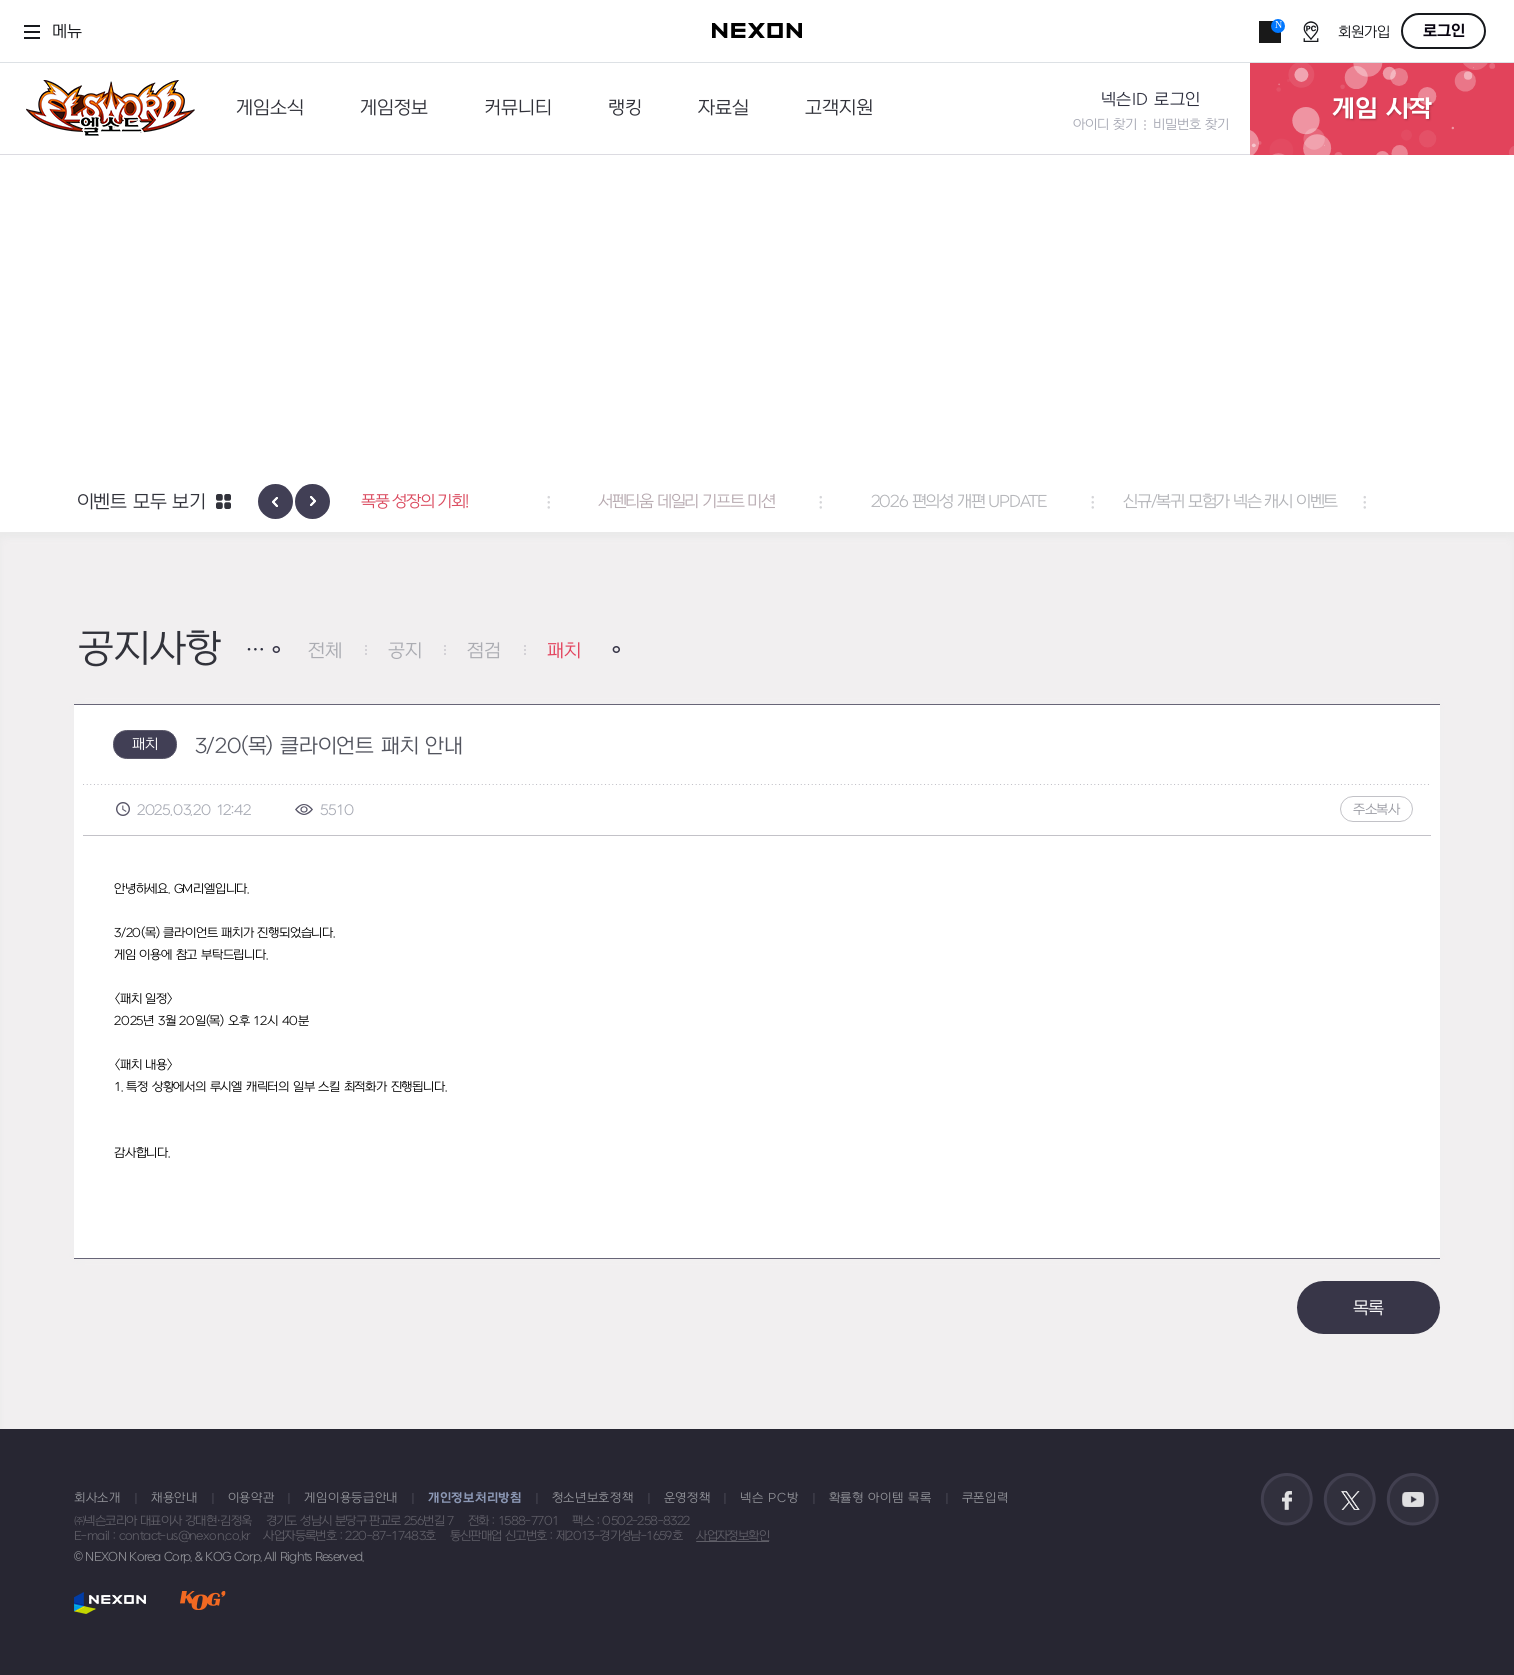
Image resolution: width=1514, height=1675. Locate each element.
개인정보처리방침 (475, 1498)
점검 (484, 651)
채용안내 (174, 1498)
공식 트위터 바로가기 (1350, 1500)
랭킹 (625, 108)
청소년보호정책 (593, 1498)
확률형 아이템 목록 (880, 1498)
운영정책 (687, 1498)
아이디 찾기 (1105, 124)
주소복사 (1376, 809)
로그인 (1444, 31)
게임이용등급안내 (351, 1498)
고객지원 (839, 108)
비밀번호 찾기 (1191, 124)
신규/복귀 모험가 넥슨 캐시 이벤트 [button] (1301, 502)
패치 (564, 651)
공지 (405, 651)
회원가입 (1364, 32)
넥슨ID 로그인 (1151, 100)
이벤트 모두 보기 (141, 502)
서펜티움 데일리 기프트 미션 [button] (757, 502)
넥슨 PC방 (769, 1498)
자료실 (723, 108)
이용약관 (251, 1498)
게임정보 (394, 108)
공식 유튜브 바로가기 (1413, 1500)
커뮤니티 (518, 108)
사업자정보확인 (732, 1536)
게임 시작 (1382, 109)
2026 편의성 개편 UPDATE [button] (1028, 502)
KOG (203, 1602)
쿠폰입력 (985, 1498)
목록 (1369, 1308)
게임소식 (270, 108)
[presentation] (275, 501)
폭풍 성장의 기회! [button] (485, 502)
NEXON (110, 1602)
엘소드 (104, 108)
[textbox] (757, 1032)
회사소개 (97, 1498)
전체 (325, 651)
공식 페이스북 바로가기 (1287, 1500)
